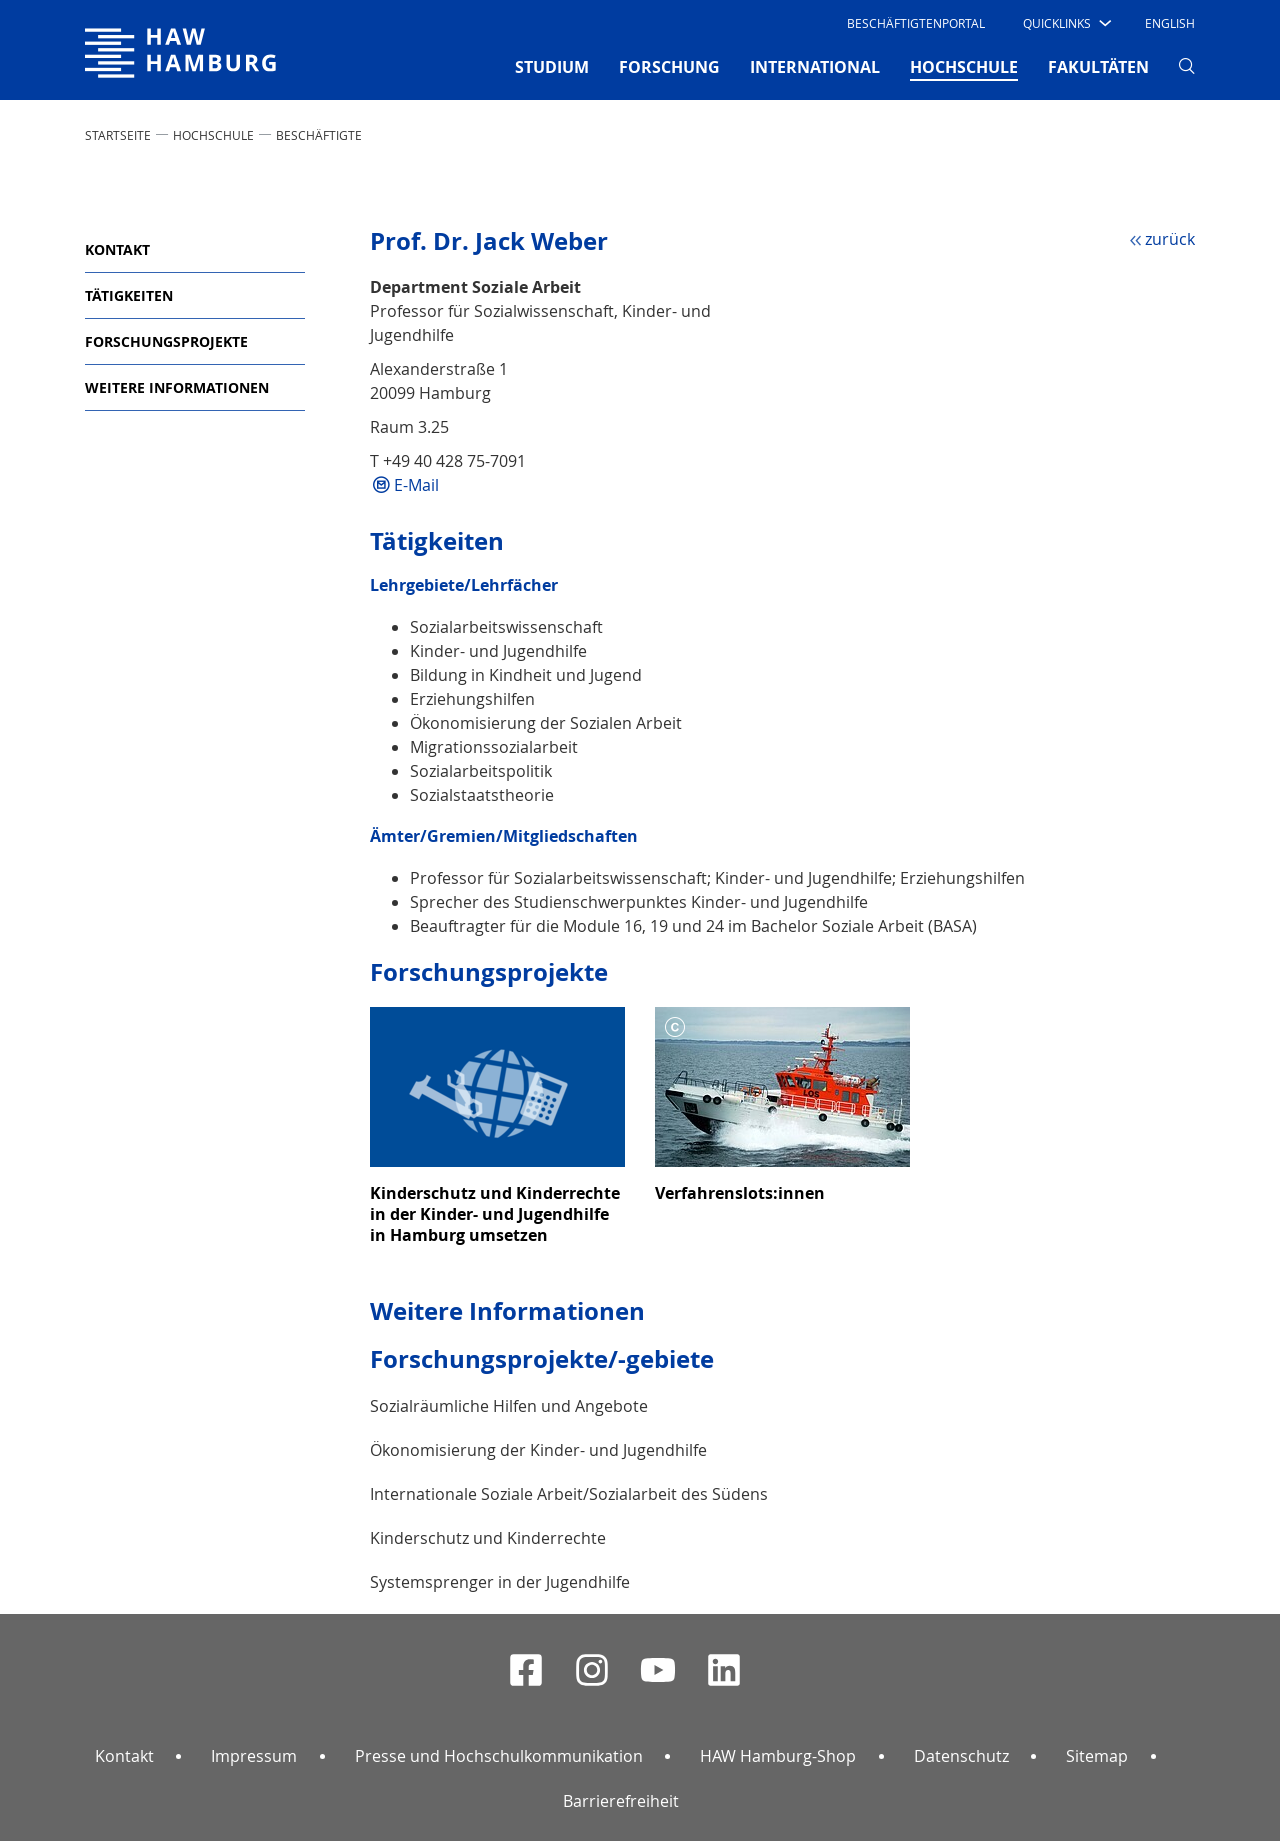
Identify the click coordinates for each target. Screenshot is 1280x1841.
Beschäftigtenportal (916, 23)
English (1170, 23)
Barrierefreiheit (621, 1801)
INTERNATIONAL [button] (815, 67)
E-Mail (416, 485)
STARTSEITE (118, 135)
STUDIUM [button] (552, 67)
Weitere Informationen (177, 387)
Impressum (254, 1756)
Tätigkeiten (129, 295)
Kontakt (117, 249)
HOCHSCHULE (213, 135)
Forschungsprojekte (166, 341)
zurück (1170, 239)
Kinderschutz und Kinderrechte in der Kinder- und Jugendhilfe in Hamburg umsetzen (495, 1214)
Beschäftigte (319, 135)
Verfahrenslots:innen (740, 1193)
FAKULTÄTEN (1098, 67)
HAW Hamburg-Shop (778, 1756)
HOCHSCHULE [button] (964, 66)
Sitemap (1097, 1756)
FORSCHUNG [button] (669, 67)
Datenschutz (961, 1756)
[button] (1065, 23)
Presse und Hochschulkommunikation (499, 1756)
